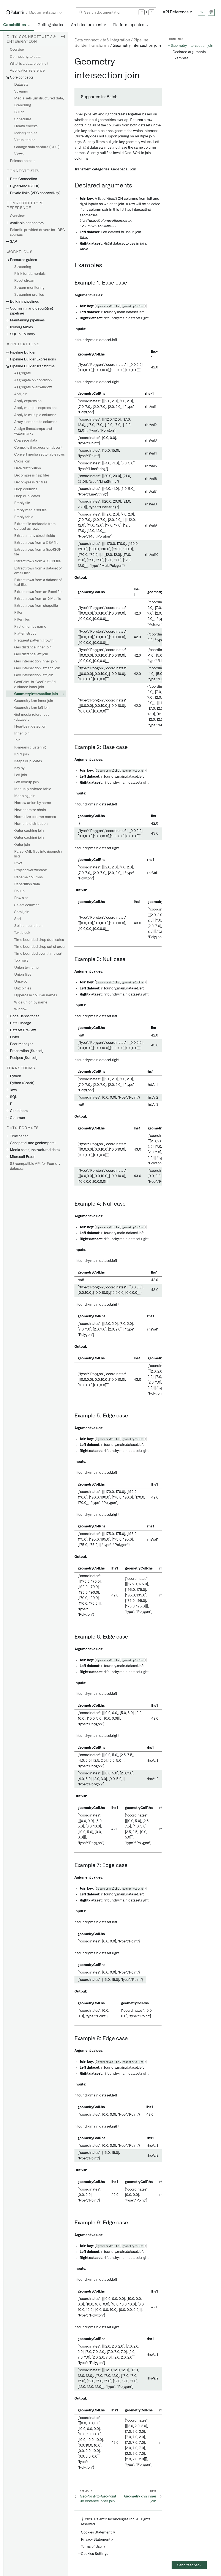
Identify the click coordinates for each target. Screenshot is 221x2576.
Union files (22, 974)
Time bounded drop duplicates (39, 940)
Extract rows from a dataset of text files (38, 582)
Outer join (22, 844)
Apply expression (28, 401)
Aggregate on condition (33, 380)
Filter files (22, 619)
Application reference (27, 70)
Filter (18, 612)
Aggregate (22, 373)
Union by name (26, 967)
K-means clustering (30, 747)
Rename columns (28, 877)
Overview (17, 49)
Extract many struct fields (34, 536)
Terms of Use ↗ (93, 2546)
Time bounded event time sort (38, 953)
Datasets (21, 84)
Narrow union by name (32, 803)
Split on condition (28, 926)
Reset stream (24, 280)
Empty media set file (30, 510)
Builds (19, 112)
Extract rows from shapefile (36, 605)
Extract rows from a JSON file (37, 561)
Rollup (19, 891)
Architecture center (88, 25)
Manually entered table (32, 789)
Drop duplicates (27, 496)
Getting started (51, 25)
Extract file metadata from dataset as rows (35, 526)
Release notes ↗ (23, 161)
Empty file (22, 503)
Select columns (26, 905)
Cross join (22, 461)
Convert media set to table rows (39, 454)
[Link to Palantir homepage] (15, 12)
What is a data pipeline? (29, 63)
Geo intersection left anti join (37, 668)
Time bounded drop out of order (40, 946)
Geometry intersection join (36, 694)
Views (19, 154)
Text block (22, 932)
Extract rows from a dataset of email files (38, 571)
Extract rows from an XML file (37, 599)
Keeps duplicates (28, 761)
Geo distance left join (31, 654)
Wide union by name (30, 1002)
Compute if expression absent (38, 447)
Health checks (26, 126)
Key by (19, 768)
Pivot (18, 863)
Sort (17, 919)
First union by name (30, 626)
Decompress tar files (30, 482)
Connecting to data (25, 56)
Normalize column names (35, 817)
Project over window (30, 870)
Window (20, 1009)
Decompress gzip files (32, 475)
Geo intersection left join (33, 675)
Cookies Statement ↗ (98, 2532)
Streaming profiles (29, 294)
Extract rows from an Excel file (38, 592)
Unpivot (20, 981)
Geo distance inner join (33, 647)
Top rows (21, 960)
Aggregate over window (33, 387)
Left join (20, 775)
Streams (21, 91)
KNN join (21, 754)
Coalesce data (25, 440)
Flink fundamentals (30, 273)
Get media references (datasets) (31, 717)
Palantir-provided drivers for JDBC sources (37, 232)
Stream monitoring (29, 287)
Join (17, 740)
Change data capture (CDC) (37, 147)
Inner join (22, 733)
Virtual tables (24, 140)
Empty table (23, 517)
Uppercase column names (35, 995)
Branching (22, 105)
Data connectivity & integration (102, 40)
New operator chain (30, 810)
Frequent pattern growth (34, 640)
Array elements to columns (35, 422)
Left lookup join (26, 782)
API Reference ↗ (177, 12)
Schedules (23, 119)
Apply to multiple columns (35, 415)
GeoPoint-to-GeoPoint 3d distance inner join (35, 684)
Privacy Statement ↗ (97, 2539)
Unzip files (22, 988)
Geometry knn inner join (33, 701)
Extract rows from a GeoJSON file (38, 552)
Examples (180, 58)
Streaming (22, 267)
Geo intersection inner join (35, 661)
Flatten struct (25, 633)
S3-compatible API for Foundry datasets (35, 1166)
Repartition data (27, 884)
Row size (21, 898)
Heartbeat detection (30, 726)
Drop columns (25, 489)
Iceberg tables (25, 133)
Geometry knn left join (32, 707)
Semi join (21, 912)
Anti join (20, 394)
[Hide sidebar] (63, 36)
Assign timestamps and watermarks (33, 431)
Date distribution (27, 468)
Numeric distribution (31, 824)
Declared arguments (189, 52)
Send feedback (189, 2565)
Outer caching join (29, 830)
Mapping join (24, 796)
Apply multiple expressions (35, 408)
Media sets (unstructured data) (39, 98)
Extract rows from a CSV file (36, 542)
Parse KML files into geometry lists (38, 854)
